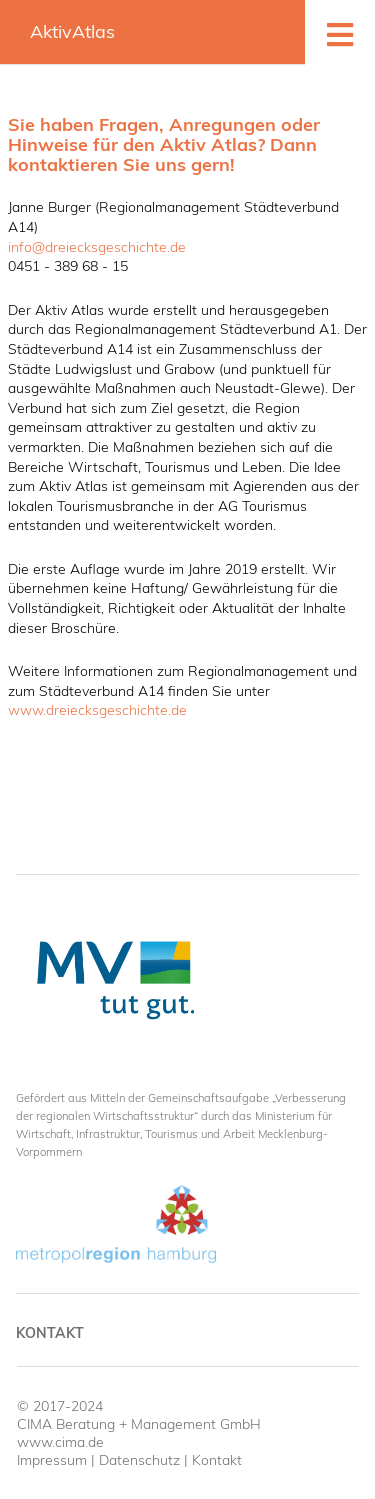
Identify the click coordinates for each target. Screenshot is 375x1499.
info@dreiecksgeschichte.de (97, 247)
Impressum (52, 1460)
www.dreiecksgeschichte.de (97, 710)
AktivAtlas (72, 31)
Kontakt (50, 1333)
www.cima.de (60, 1442)
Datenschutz (139, 1460)
